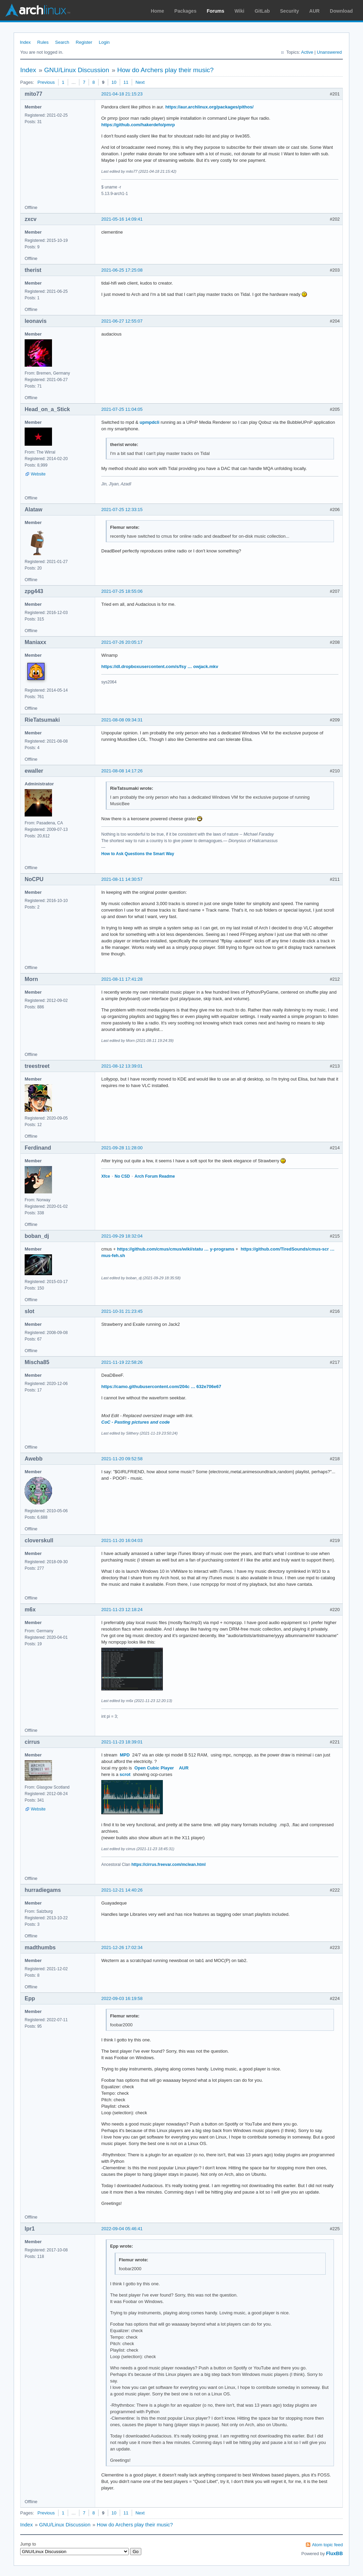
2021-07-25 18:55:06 (122, 591)
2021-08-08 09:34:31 (122, 719)
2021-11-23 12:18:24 (122, 1609)
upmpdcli (149, 422)
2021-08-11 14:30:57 (122, 879)
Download (341, 11)
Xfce (105, 1176)
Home (157, 11)
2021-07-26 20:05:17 (122, 642)
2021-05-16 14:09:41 (122, 219)
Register (84, 42)
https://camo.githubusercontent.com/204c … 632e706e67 (161, 1386)
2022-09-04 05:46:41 (122, 2228)
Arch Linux (37, 10)
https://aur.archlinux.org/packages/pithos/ (209, 106)
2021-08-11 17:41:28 (122, 979)
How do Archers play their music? (165, 70)
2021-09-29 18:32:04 (122, 1236)
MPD (125, 1754)
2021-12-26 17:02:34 (122, 1947)
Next (140, 82)
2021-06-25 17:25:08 (122, 270)
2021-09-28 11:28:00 (122, 1147)
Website (38, 474)
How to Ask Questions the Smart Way (137, 853)
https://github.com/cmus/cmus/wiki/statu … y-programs (175, 1249)
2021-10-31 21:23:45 (122, 1311)
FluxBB (334, 2553)
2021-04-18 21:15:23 (122, 93)
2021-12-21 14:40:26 (122, 1890)
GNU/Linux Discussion (76, 70)
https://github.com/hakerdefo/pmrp (138, 124)
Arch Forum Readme (154, 1176)
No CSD (122, 1176)
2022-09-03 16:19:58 (122, 1998)
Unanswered (329, 52)
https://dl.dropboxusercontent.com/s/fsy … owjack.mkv (159, 666)
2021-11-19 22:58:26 (122, 1362)
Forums (215, 11)
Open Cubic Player (154, 1767)
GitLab (262, 11)
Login (104, 42)
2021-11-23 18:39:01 (122, 1741)
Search (62, 42)
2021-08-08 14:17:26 (122, 770)
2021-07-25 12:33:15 (122, 509)
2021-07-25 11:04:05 (122, 409)
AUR (314, 11)
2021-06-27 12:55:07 (122, 321)
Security (289, 11)
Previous (46, 82)
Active (307, 52)
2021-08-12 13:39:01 (122, 1066)
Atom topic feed (327, 2544)
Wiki (240, 11)
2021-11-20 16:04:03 (122, 1540)
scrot (124, 1774)
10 (114, 82)
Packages (185, 11)
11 (126, 82)
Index (25, 42)
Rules (43, 42)
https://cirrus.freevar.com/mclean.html (168, 1864)
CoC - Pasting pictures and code (135, 1422)
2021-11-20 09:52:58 (122, 1458)
